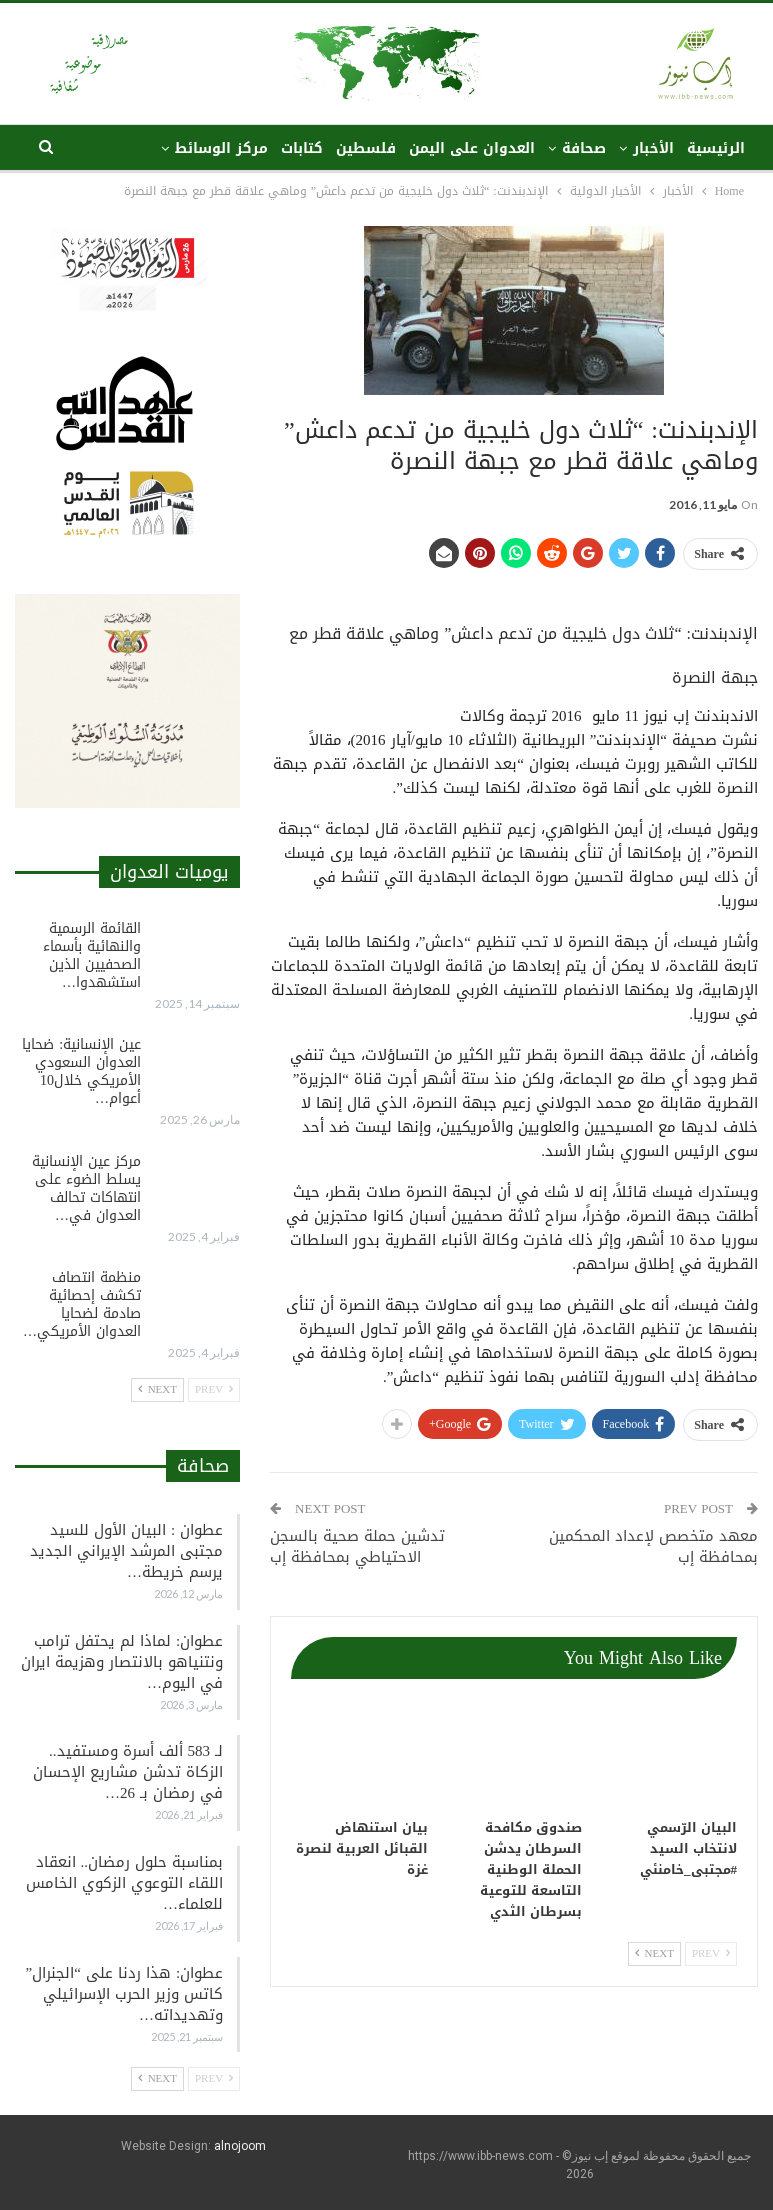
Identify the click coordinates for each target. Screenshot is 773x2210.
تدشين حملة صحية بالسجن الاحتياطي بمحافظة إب (357, 1546)
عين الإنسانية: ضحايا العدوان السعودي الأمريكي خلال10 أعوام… (81, 1071)
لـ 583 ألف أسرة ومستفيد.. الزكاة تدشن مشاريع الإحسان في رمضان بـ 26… (128, 1772)
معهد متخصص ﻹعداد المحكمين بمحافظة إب (653, 1546)
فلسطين (366, 148)
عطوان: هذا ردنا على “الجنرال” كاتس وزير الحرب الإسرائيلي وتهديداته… (124, 1994)
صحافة (584, 148)
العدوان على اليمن (472, 148)
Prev (711, 1953)
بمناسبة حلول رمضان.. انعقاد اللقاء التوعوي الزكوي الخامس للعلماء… (124, 1883)
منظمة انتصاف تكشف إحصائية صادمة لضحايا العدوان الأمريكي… (82, 1304)
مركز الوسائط (221, 148)
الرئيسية (716, 148)
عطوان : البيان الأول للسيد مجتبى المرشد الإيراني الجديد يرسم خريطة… (126, 1551)
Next (654, 1953)
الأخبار (653, 148)
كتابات (302, 148)
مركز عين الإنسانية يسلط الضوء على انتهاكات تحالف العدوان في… (86, 1188)
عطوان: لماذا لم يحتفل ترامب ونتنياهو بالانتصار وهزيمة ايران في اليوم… (122, 1662)
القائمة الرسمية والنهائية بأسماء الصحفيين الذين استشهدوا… (92, 955)
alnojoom (240, 2146)
